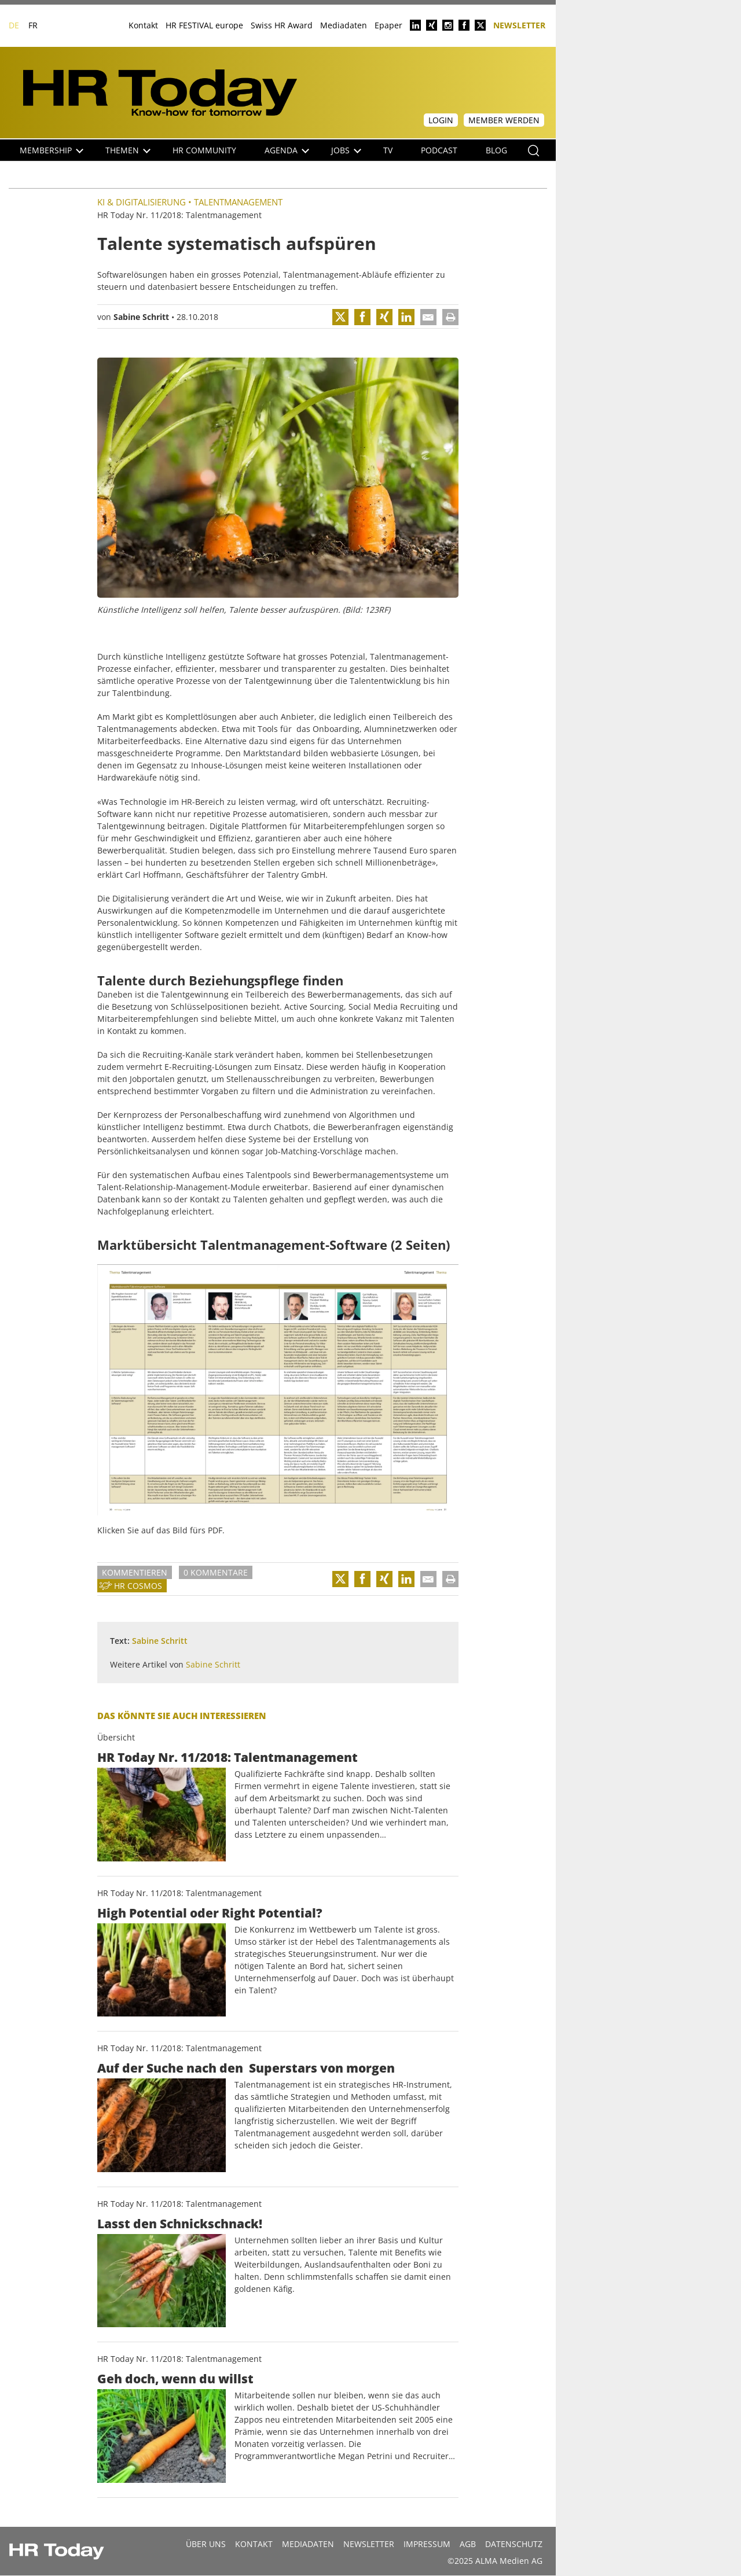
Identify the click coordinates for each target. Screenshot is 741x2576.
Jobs (346, 150)
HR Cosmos (138, 1585)
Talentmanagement (238, 202)
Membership (51, 150)
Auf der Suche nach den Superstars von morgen (246, 2068)
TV (387, 150)
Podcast (439, 150)
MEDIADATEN (308, 2543)
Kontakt (143, 25)
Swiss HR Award (282, 25)
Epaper (388, 25)
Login (440, 120)
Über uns (206, 2543)
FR (33, 25)
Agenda (287, 150)
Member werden (504, 120)
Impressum (426, 2543)
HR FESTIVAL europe (204, 25)
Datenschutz (513, 2543)
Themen (128, 150)
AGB (468, 2543)
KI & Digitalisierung (141, 202)
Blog (496, 150)
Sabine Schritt (141, 316)
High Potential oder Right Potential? (209, 1913)
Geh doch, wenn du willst (175, 2379)
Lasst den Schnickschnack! (179, 2224)
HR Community (204, 150)
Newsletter (519, 25)
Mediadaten (343, 25)
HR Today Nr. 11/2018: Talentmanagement (227, 1757)
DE (14, 25)
